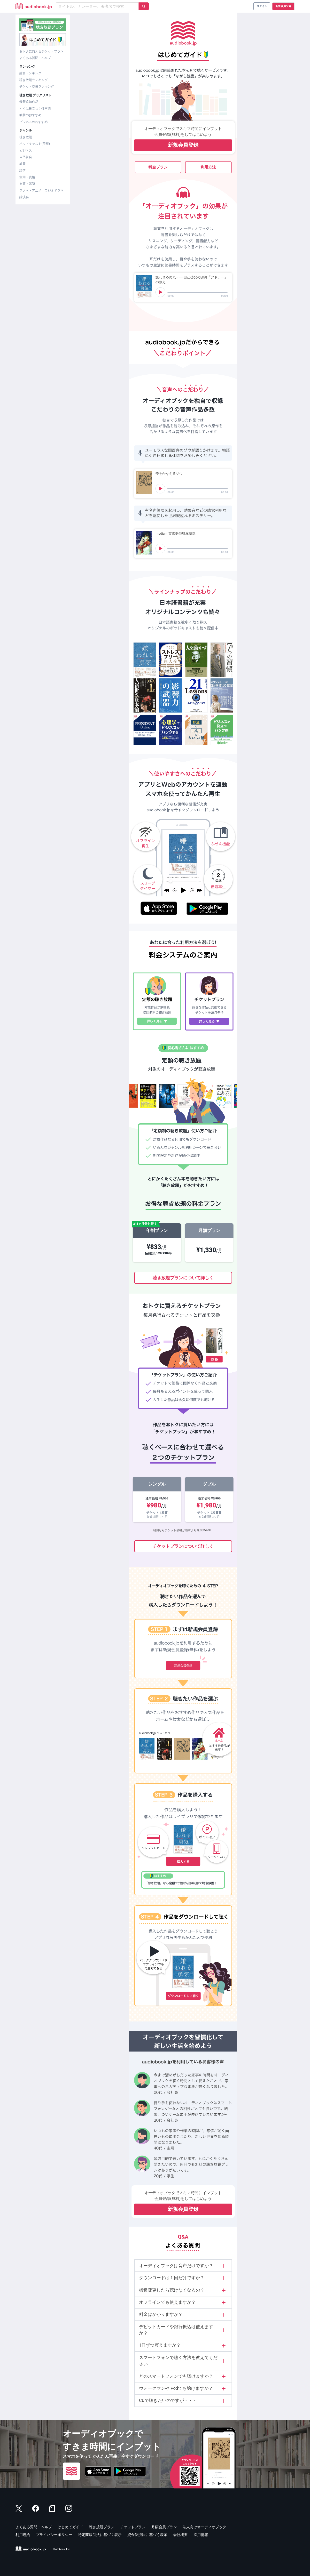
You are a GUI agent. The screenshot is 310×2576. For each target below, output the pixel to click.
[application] (192, 294)
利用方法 (208, 167)
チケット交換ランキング (36, 86)
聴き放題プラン (101, 2527)
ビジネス (25, 150)
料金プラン (158, 167)
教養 (22, 164)
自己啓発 (25, 157)
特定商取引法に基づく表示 (100, 2535)
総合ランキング (30, 73)
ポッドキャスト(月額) (34, 143)
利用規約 (23, 2535)
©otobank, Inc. (61, 2549)
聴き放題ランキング (33, 80)
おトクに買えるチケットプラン (41, 51)
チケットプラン (133, 2527)
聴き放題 (25, 137)
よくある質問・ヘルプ (35, 58)
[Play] (160, 292)
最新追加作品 (28, 102)
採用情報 (201, 2535)
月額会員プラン (164, 2527)
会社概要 (180, 2535)
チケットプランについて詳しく (183, 1546)
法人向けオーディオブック (204, 2527)
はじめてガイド (70, 2527)
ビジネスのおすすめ (33, 122)
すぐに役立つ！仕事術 (35, 108)
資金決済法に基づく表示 (147, 2535)
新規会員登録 (183, 145)
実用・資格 (27, 177)
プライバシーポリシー (54, 2535)
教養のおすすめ (30, 115)
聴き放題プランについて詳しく (183, 1277)
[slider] (197, 292)
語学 (22, 170)
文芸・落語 (27, 183)
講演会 (24, 197)
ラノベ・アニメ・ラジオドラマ (41, 190)
